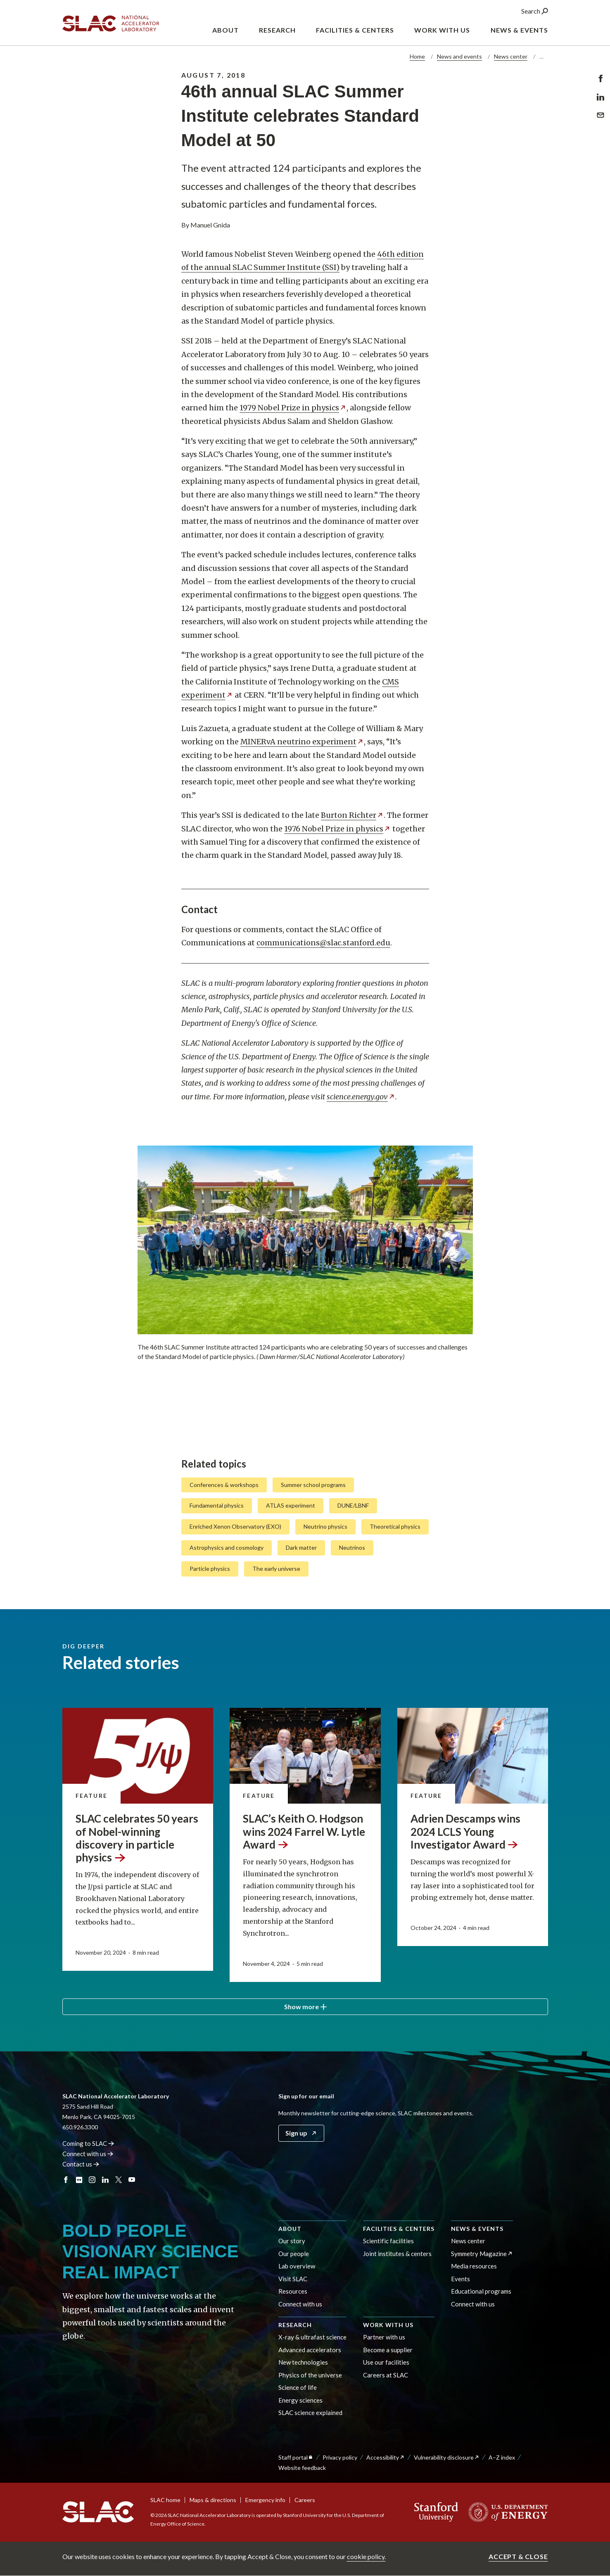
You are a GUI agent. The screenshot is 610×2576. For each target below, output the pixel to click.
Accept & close (518, 2556)
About (289, 2228)
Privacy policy (340, 2457)
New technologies (303, 2362)
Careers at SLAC (385, 2375)
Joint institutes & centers (397, 2253)
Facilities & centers (398, 2228)
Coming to (88, 2143)
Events (460, 2278)
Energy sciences (300, 2400)
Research (295, 2324)
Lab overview (296, 2266)
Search (534, 12)
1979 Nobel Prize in (293, 407)
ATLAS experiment (290, 1505)
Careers (304, 2499)
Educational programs (481, 2291)
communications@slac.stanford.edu (323, 942)
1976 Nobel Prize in (337, 828)
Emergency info (265, 2499)
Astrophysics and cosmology (226, 1547)
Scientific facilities (388, 2241)
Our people (293, 2253)
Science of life (297, 2387)
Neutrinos (352, 1547)
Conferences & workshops (224, 1484)
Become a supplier (388, 2349)
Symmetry (482, 2253)
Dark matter (301, 1547)
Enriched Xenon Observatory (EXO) (235, 1526)
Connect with (88, 2153)
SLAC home (165, 2499)
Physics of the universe (310, 2375)
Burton (352, 815)
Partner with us (384, 2337)
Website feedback (302, 2467)
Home (417, 56)
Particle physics (210, 1568)
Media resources (474, 2266)
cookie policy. (366, 2556)
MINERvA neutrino (302, 741)
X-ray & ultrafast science (312, 2337)
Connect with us (300, 2304)
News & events (477, 2228)
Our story (291, 2241)
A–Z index (502, 2457)
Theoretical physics (395, 1526)
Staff (295, 2457)
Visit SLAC (292, 2278)
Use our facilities (386, 2362)
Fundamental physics (217, 1505)
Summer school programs (313, 1484)
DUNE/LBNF (353, 1505)
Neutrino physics (325, 1526)
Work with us (388, 2324)
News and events (459, 56)
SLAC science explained (310, 2412)
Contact (81, 2164)
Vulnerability (446, 2457)
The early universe (276, 1568)
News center (510, 56)
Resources (292, 2291)
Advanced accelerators (309, 2349)
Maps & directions (213, 2499)
